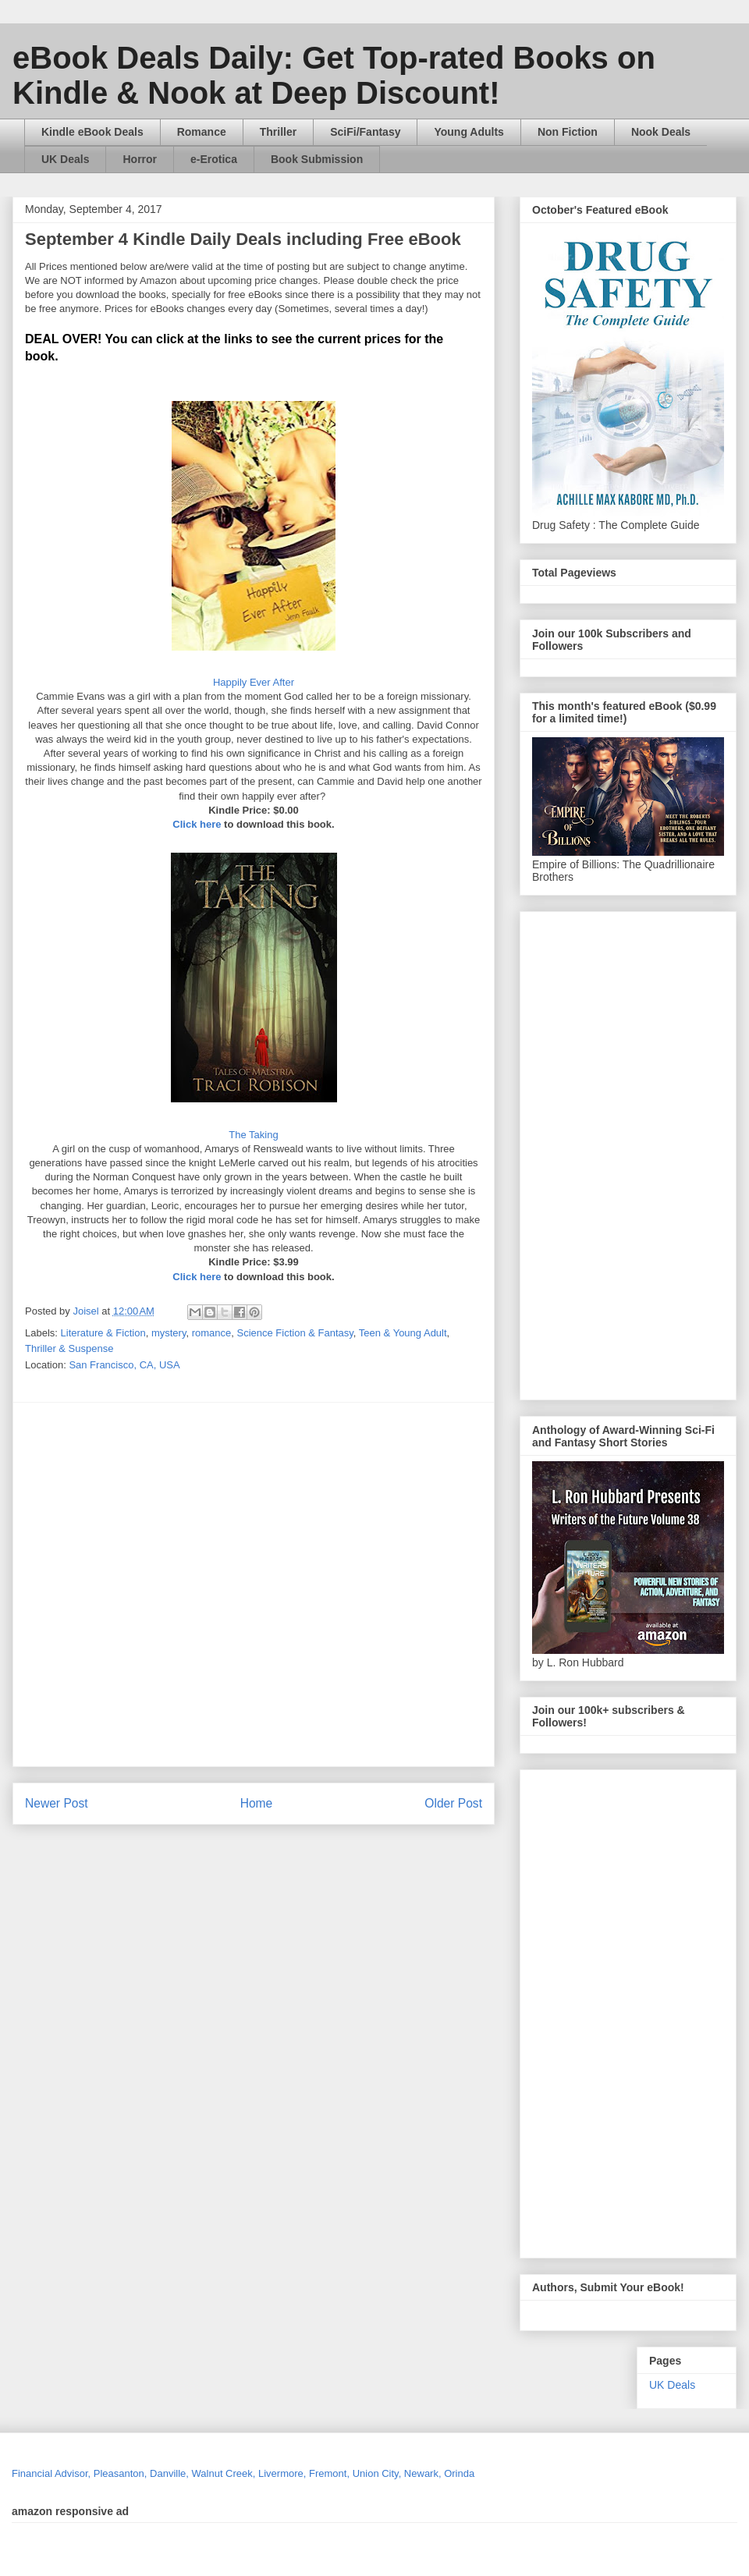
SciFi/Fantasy (365, 132)
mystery (168, 1333)
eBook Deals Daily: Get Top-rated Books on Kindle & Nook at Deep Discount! (333, 75)
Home (256, 1803)
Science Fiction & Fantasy (294, 1333)
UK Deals (65, 159)
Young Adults (468, 132)
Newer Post (56, 1803)
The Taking (253, 1135)
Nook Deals (660, 132)
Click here (198, 824)
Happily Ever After (253, 682)
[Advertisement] (170, 1584)
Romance (201, 132)
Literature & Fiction (103, 1333)
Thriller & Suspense (69, 1348)
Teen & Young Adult (403, 1333)
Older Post (453, 1803)
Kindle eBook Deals (92, 132)
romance (212, 1333)
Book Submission (317, 159)
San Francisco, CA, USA (124, 1365)
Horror (139, 159)
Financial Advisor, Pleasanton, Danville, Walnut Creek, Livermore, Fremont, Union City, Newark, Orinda (243, 2473)
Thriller (278, 132)
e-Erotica (213, 159)
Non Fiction (568, 132)
